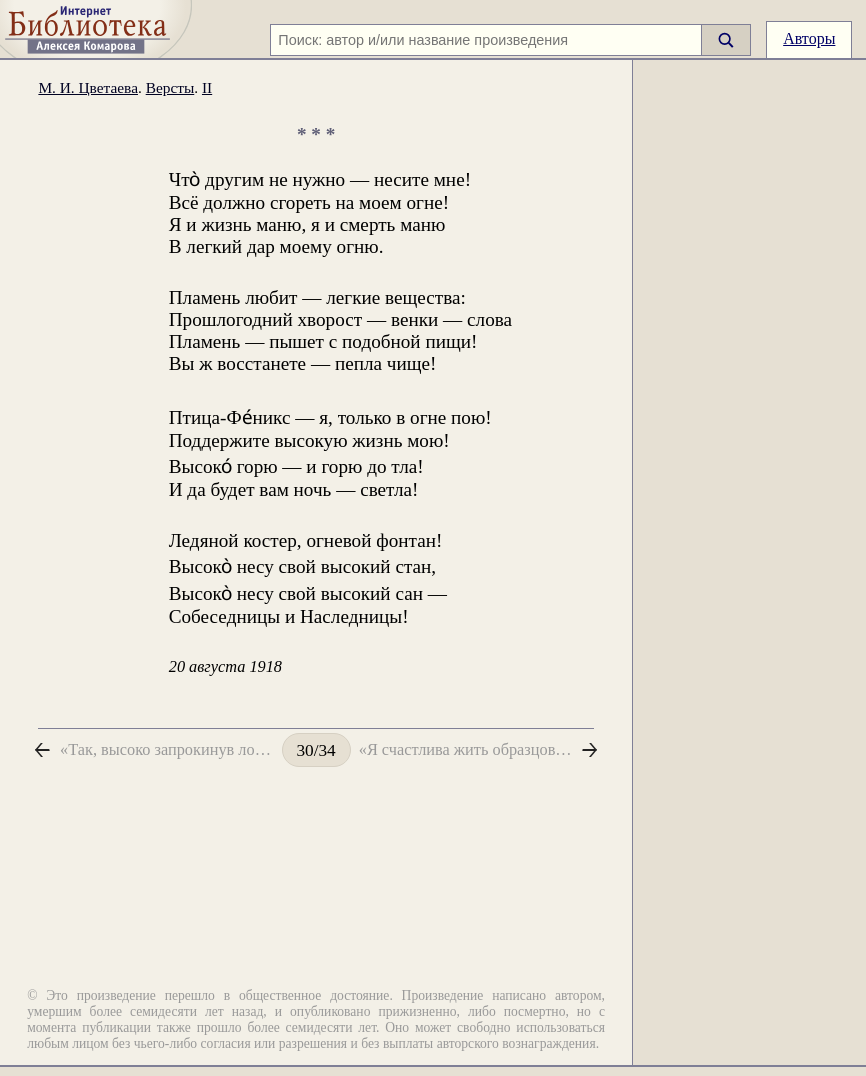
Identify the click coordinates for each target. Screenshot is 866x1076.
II (207, 87)
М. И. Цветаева (88, 87)
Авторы (809, 38)
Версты (170, 87)
